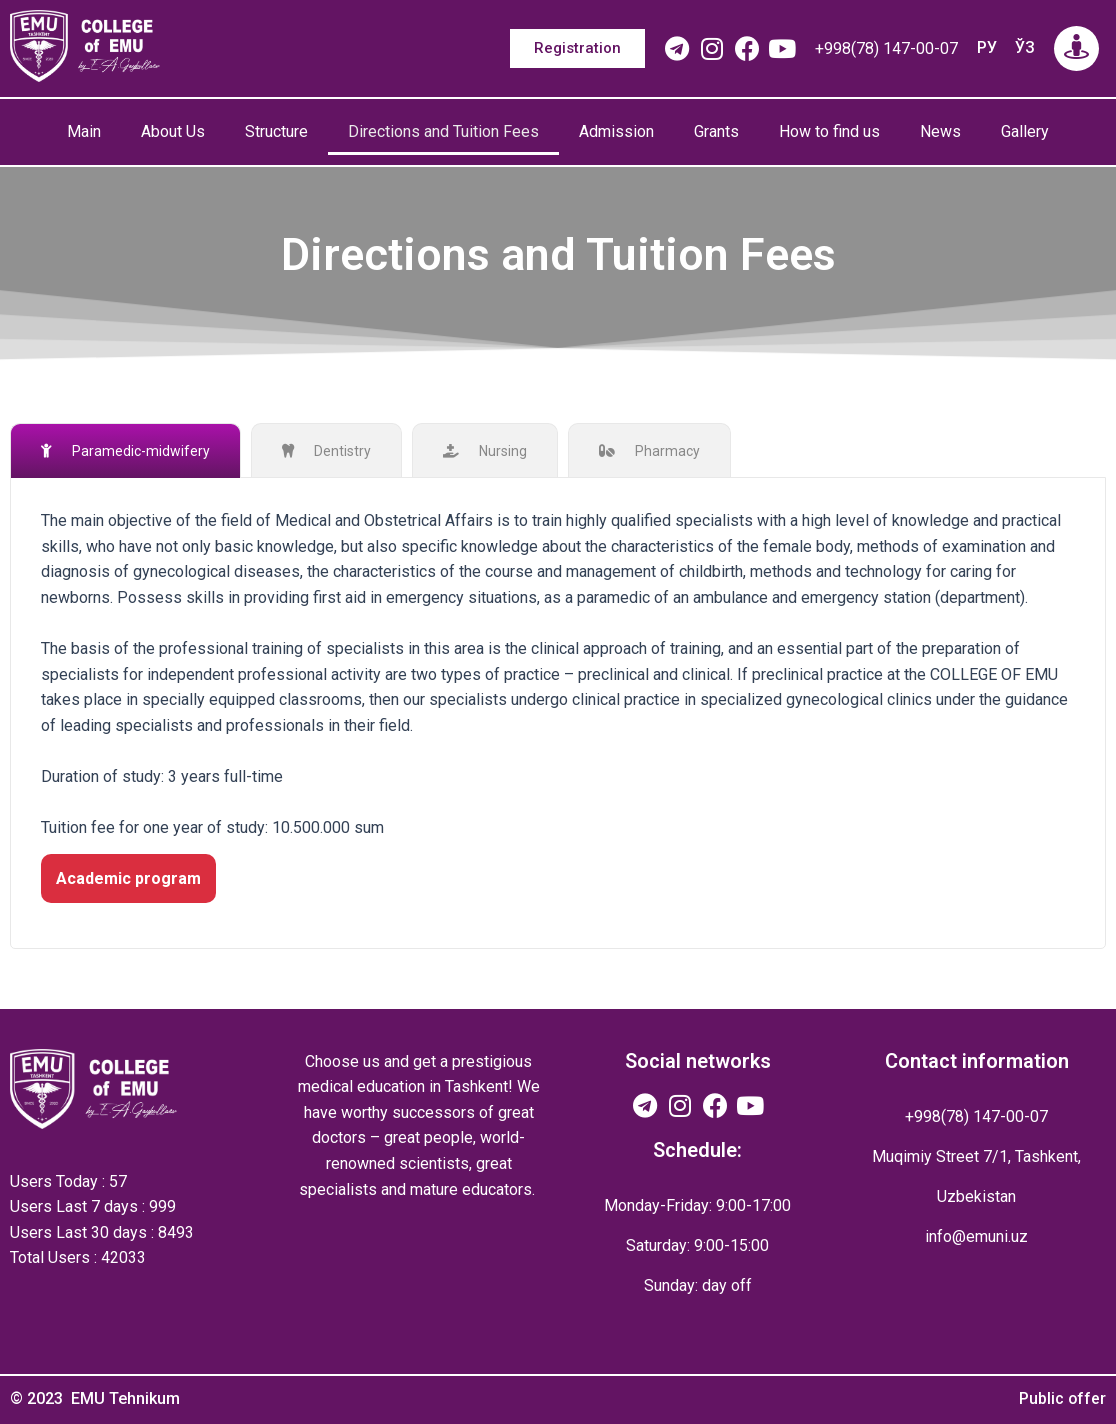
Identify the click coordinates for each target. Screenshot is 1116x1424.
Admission (616, 131)
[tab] (125, 450)
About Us (173, 131)
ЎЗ (1025, 47)
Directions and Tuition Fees (443, 131)
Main (84, 131)
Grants (716, 131)
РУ (987, 47)
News (940, 131)
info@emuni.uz (976, 1236)
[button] (577, 48)
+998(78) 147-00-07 (886, 48)
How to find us (829, 131)
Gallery (1025, 131)
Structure (276, 131)
